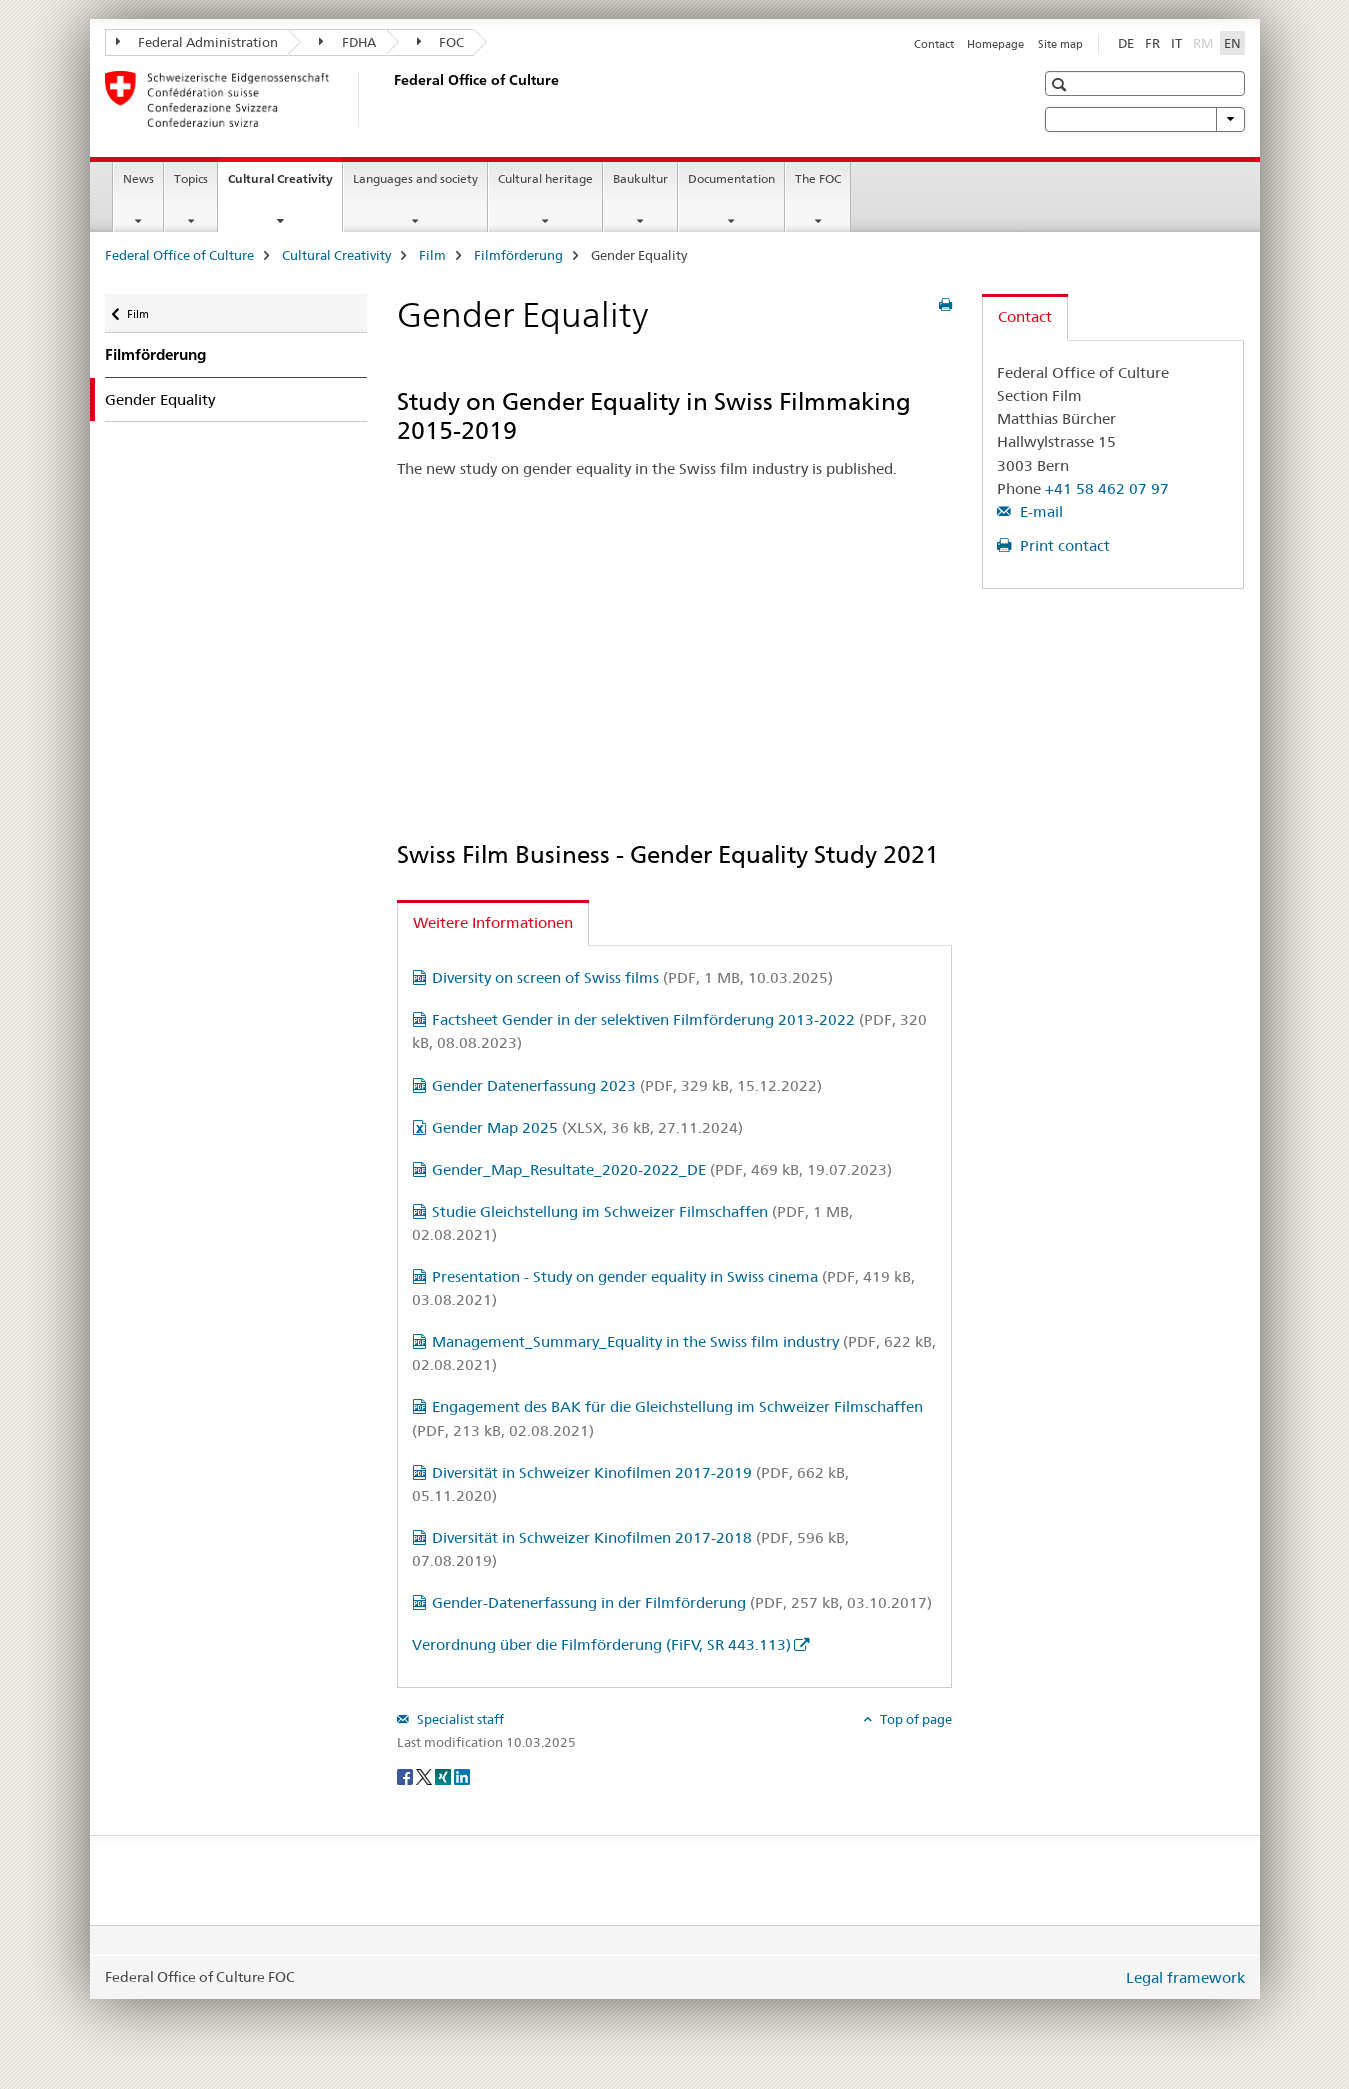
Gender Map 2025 (587, 1127)
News (138, 178)
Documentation (731, 178)
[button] (1061, 84)
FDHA (347, 42)
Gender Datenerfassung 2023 (627, 1085)
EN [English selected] (1232, 43)
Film (432, 255)
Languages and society (415, 178)
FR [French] (1152, 43)
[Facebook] (406, 1775)
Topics (191, 178)
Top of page (914, 1719)
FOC (441, 42)
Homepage (995, 44)
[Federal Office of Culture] (390, 99)
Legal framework (1185, 1977)
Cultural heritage (545, 178)
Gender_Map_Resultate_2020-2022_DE (662, 1169)
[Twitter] (425, 1775)
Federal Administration (197, 42)
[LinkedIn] (462, 1775)
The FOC (818, 178)
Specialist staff (459, 1719)
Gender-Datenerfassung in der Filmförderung (682, 1602)
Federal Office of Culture (179, 255)
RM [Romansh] (1205, 42)
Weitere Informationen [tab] (493, 922)
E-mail (1039, 511)
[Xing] (444, 1775)
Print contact (1063, 545)
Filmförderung (518, 255)
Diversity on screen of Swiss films (632, 977)
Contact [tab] (1025, 316)
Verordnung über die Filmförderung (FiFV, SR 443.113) (601, 1644)
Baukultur (640, 178)
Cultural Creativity (285, 185)
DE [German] (1126, 43)
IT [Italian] (1176, 43)
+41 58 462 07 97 (1107, 488)
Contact (934, 44)
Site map (1060, 44)
